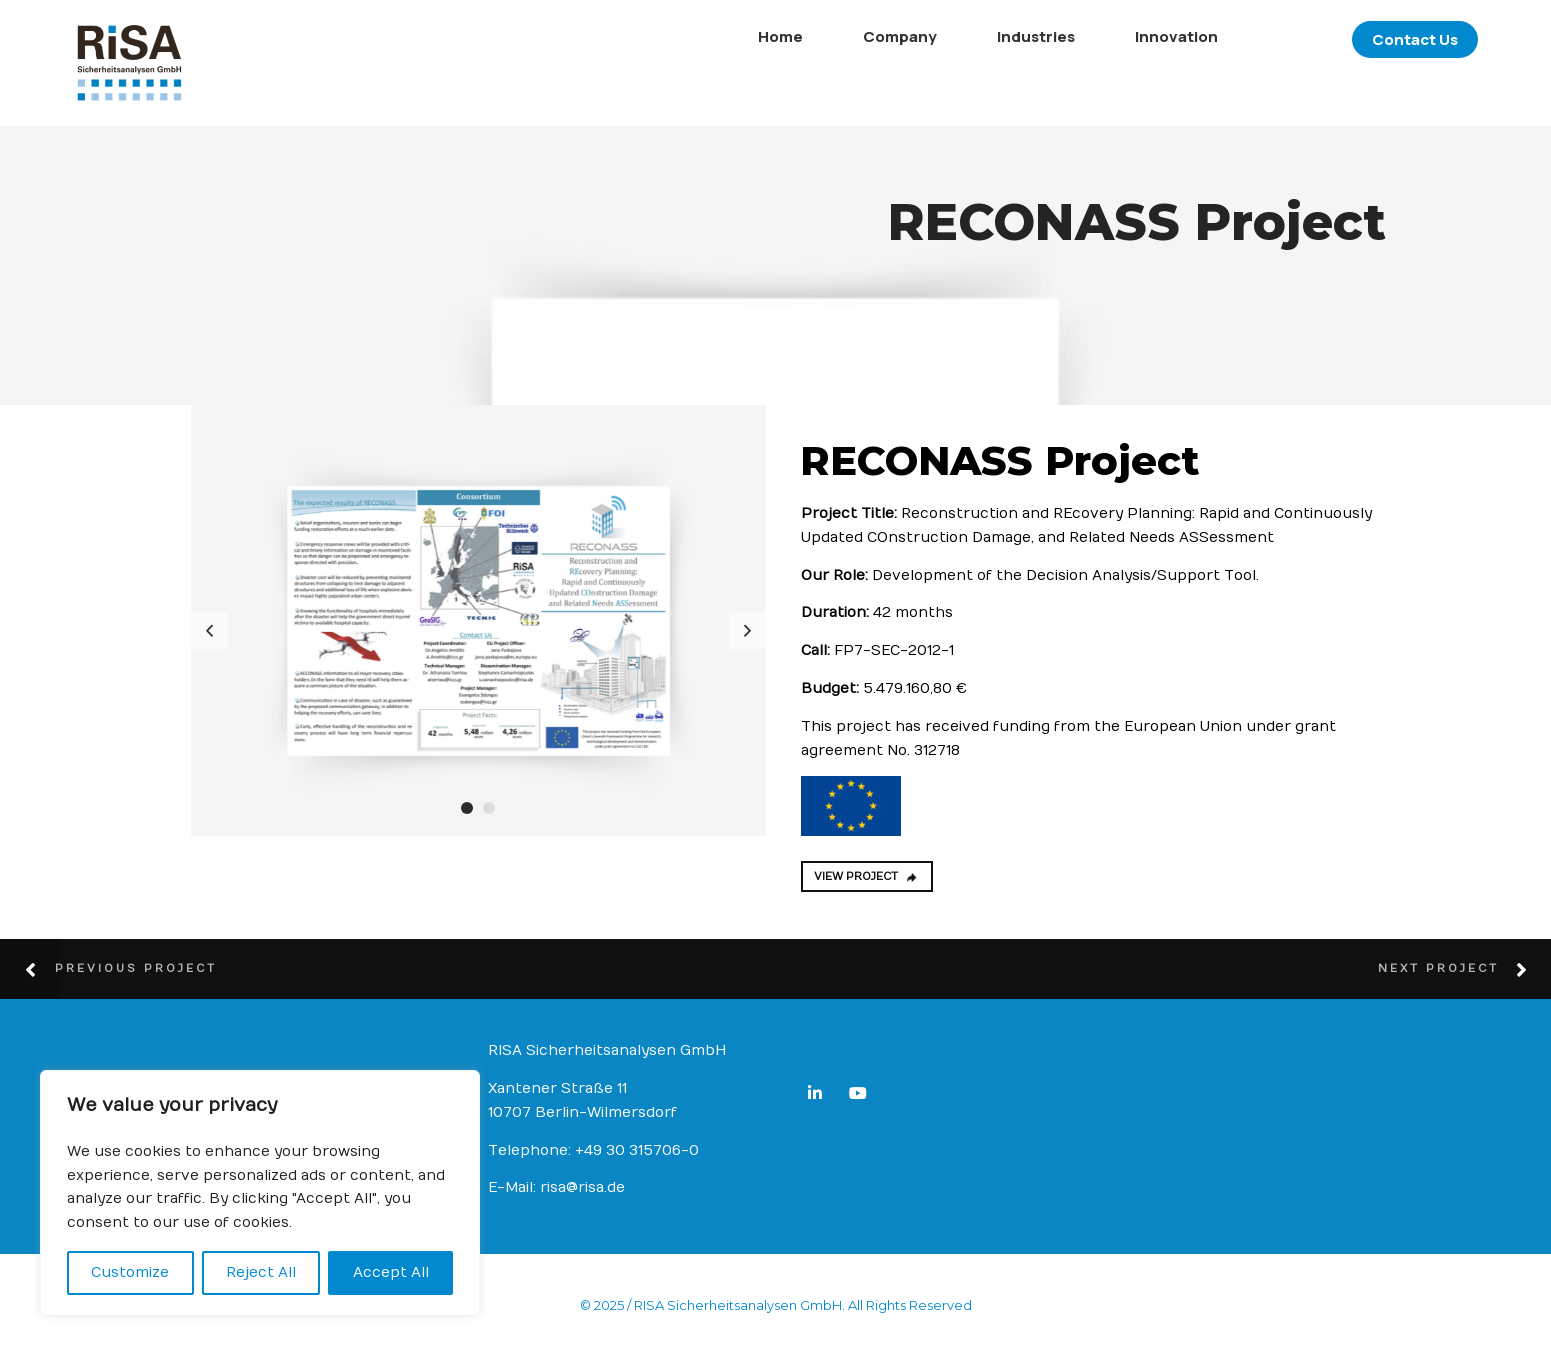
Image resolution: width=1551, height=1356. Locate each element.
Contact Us (1313, 39)
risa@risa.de (582, 1187)
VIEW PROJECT (866, 876)
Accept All (391, 1272)
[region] (260, 1193)
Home (678, 36)
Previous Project (136, 968)
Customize (130, 1272)
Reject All (261, 1272)
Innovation (1074, 36)
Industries (934, 36)
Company (798, 36)
